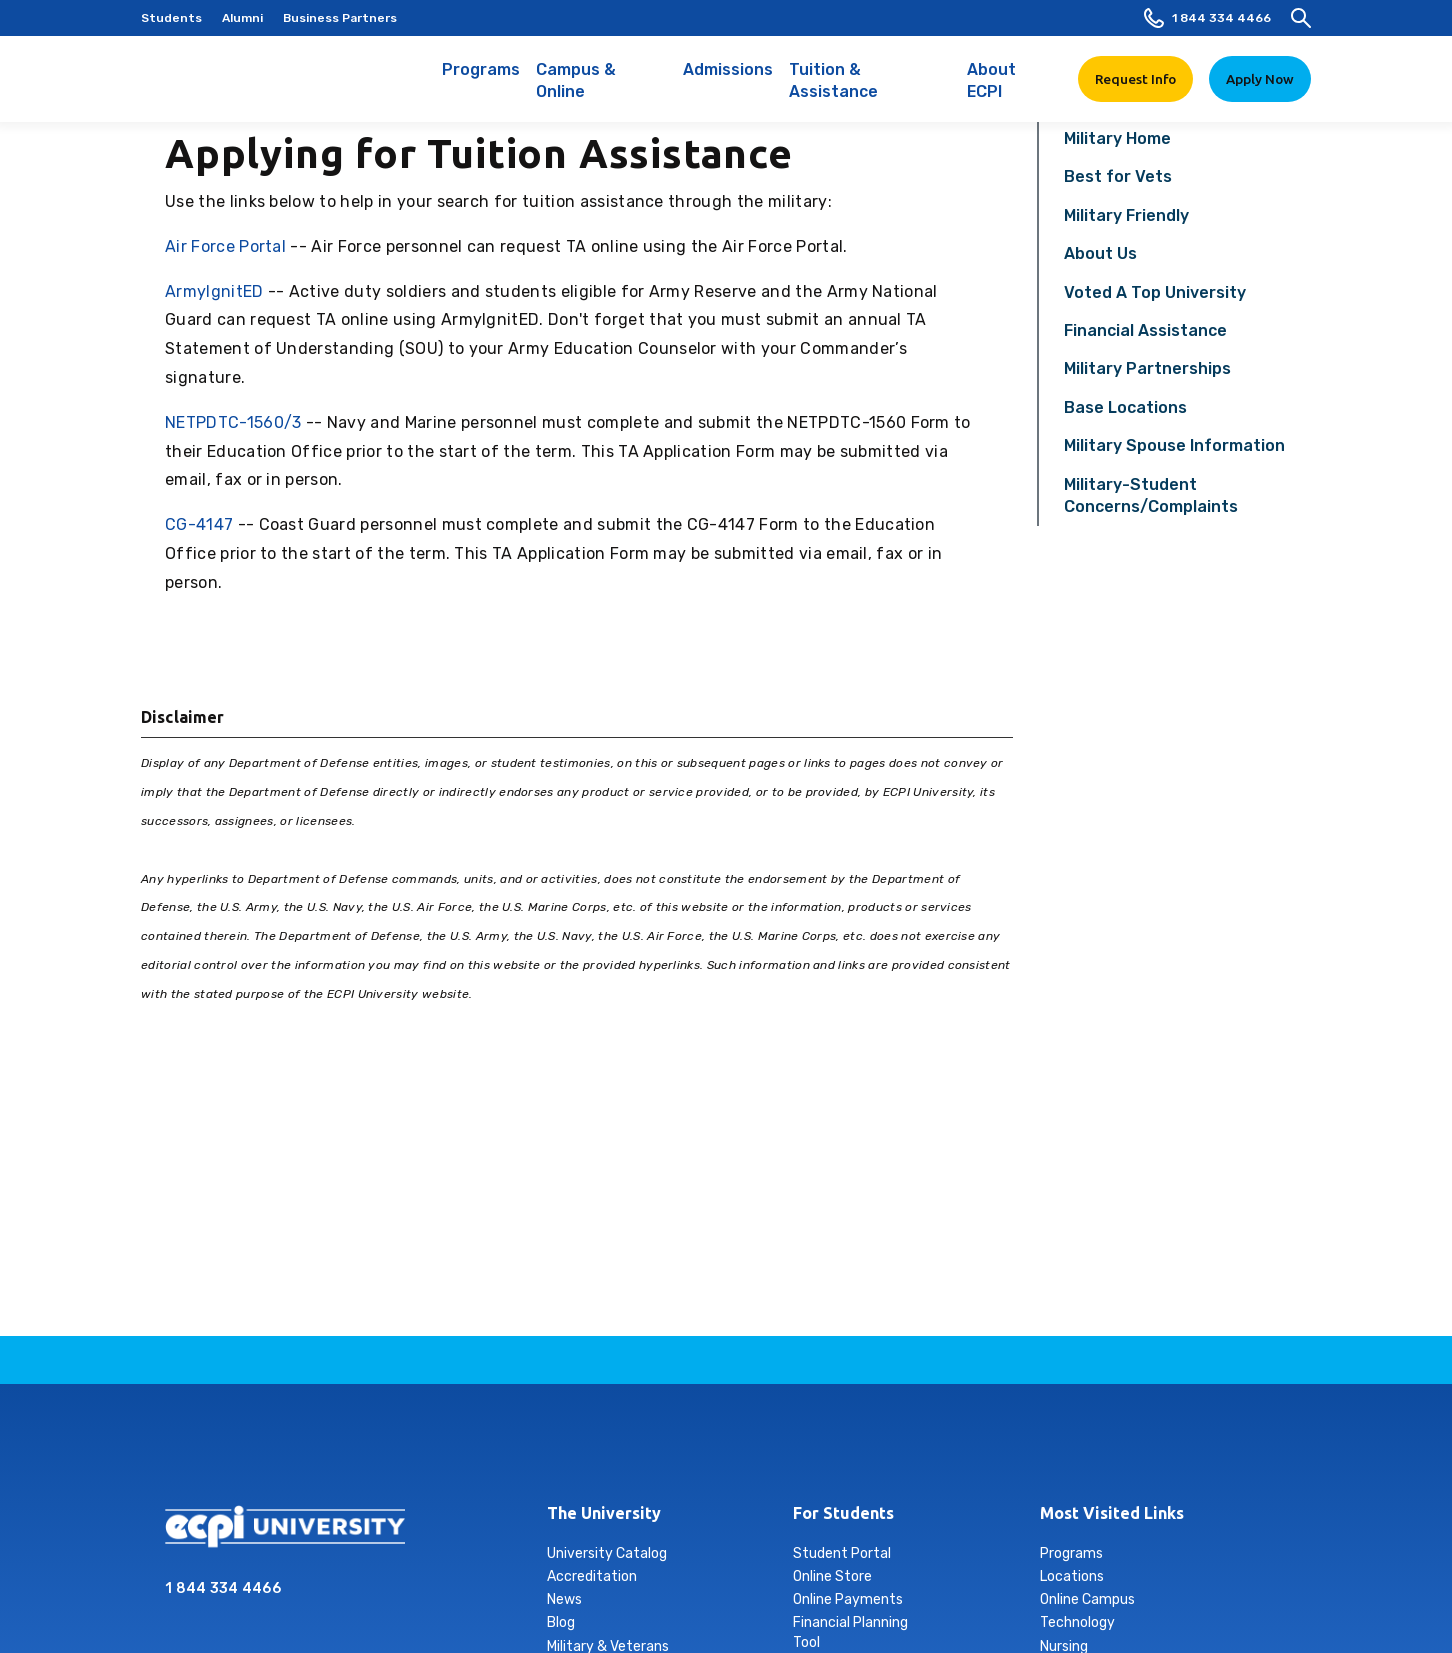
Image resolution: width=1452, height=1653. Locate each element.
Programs (481, 80)
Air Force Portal (225, 246)
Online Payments (848, 1599)
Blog (561, 1622)
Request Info (1135, 79)
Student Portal (842, 1553)
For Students (843, 1513)
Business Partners (340, 18)
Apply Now (1260, 79)
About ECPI (1010, 91)
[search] (1301, 18)
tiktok (750, 1449)
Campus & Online (601, 91)
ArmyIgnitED (214, 291)
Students (171, 18)
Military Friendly (1126, 215)
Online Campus (1087, 1599)
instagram (656, 1449)
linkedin (703, 1449)
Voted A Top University (1155, 292)
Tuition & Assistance (870, 91)
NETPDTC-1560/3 (233, 422)
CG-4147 (199, 524)
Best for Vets (1118, 176)
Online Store (832, 1576)
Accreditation (592, 1576)
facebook (609, 1449)
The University (604, 1513)
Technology (1077, 1622)
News (564, 1599)
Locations (1072, 1576)
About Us (1100, 253)
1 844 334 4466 (1207, 18)
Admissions (728, 80)
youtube (844, 1449)
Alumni (242, 18)
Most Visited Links (1112, 1513)
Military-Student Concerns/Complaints (1151, 495)
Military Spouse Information (1174, 445)
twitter (797, 1449)
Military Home (1117, 138)
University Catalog (607, 1553)
